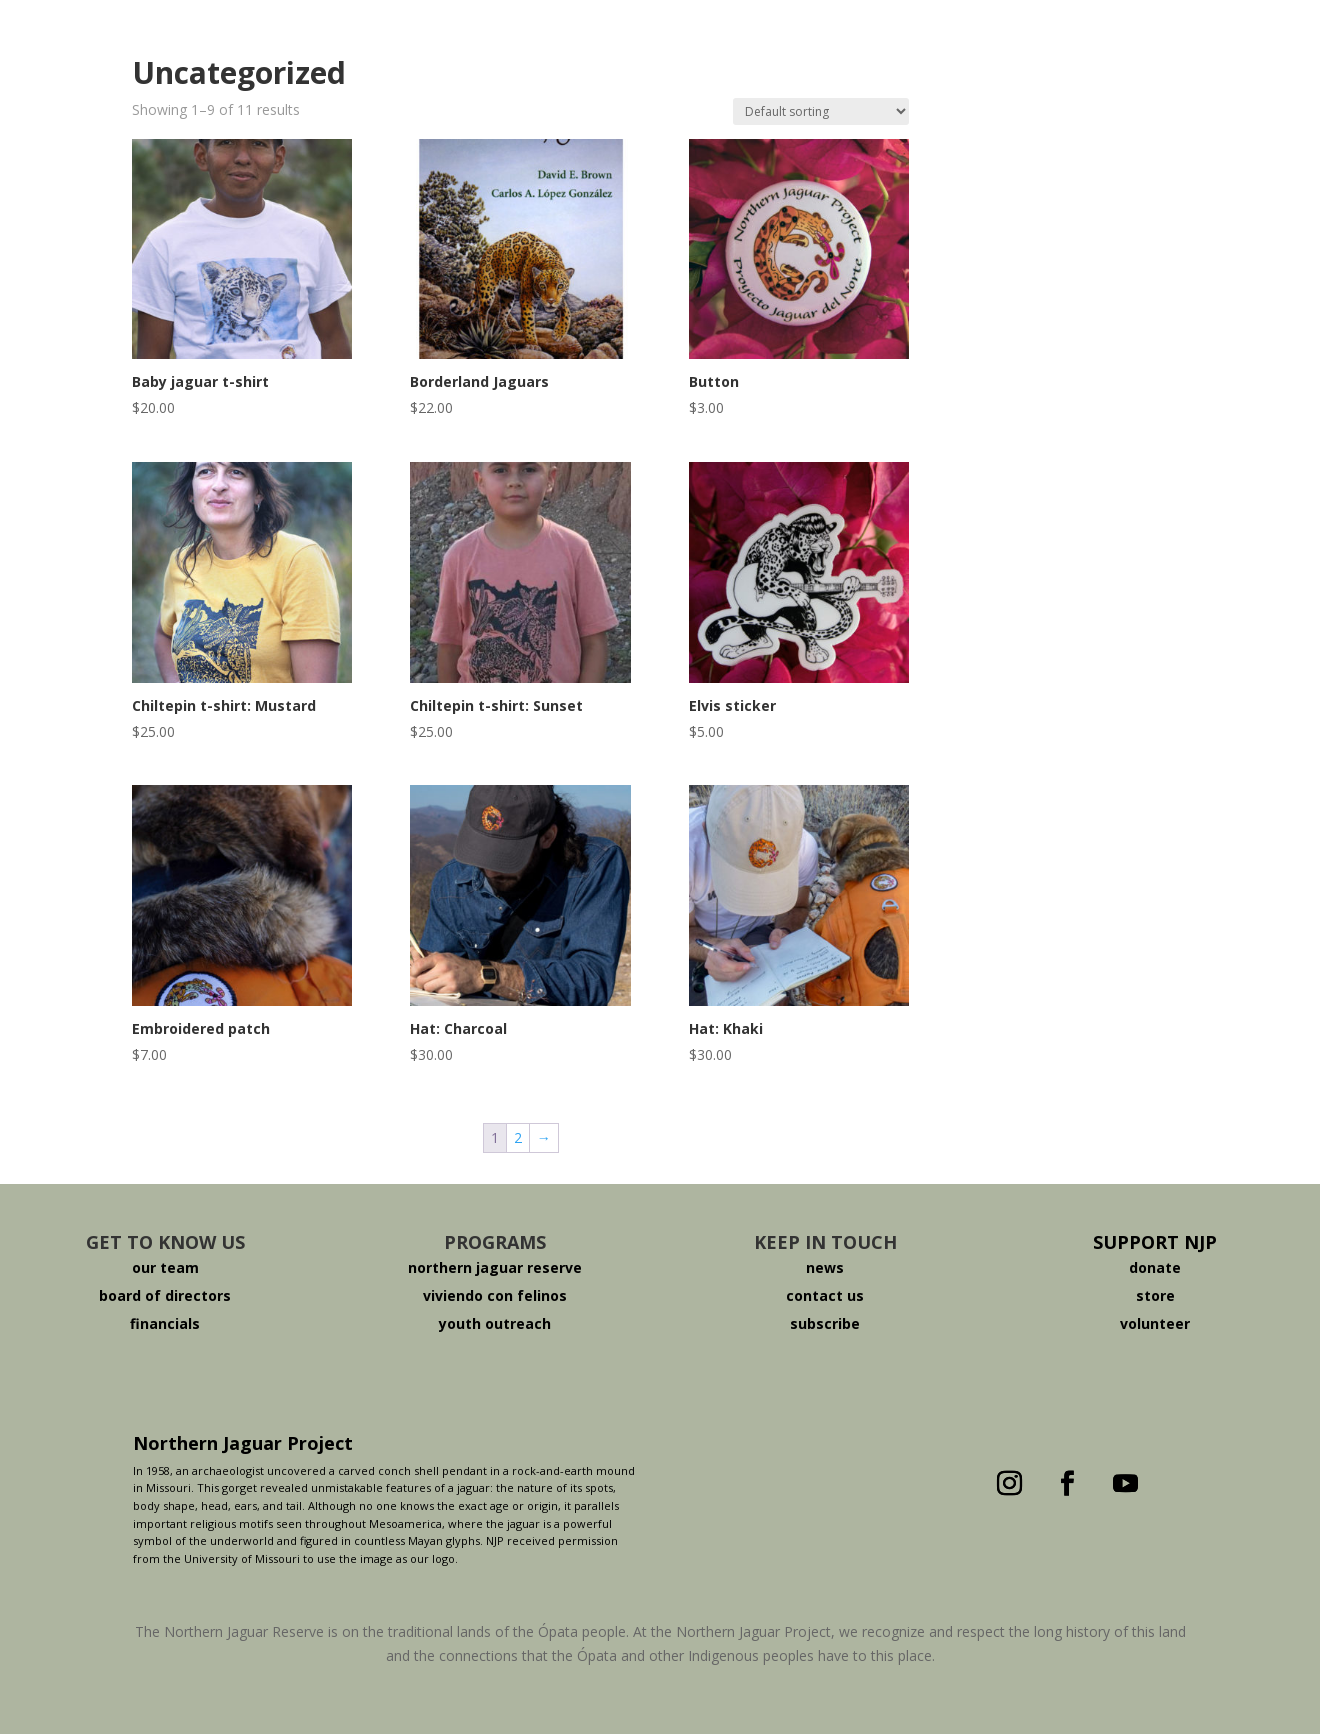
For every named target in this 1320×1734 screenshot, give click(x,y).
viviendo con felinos (495, 1295)
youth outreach (495, 1323)
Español (1098, 67)
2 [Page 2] (518, 1137)
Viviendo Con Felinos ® (850, 67)
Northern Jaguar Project (243, 1443)
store (1155, 1295)
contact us (825, 1295)
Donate (1006, 67)
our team (165, 1267)
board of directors (165, 1295)
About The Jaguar (509, 67)
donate (1155, 1267)
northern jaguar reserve (495, 1267)
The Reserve (359, 67)
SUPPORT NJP (1155, 1242)
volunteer (1155, 1323)
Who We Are (236, 67)
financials (165, 1323)
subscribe (825, 1323)
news (825, 1267)
